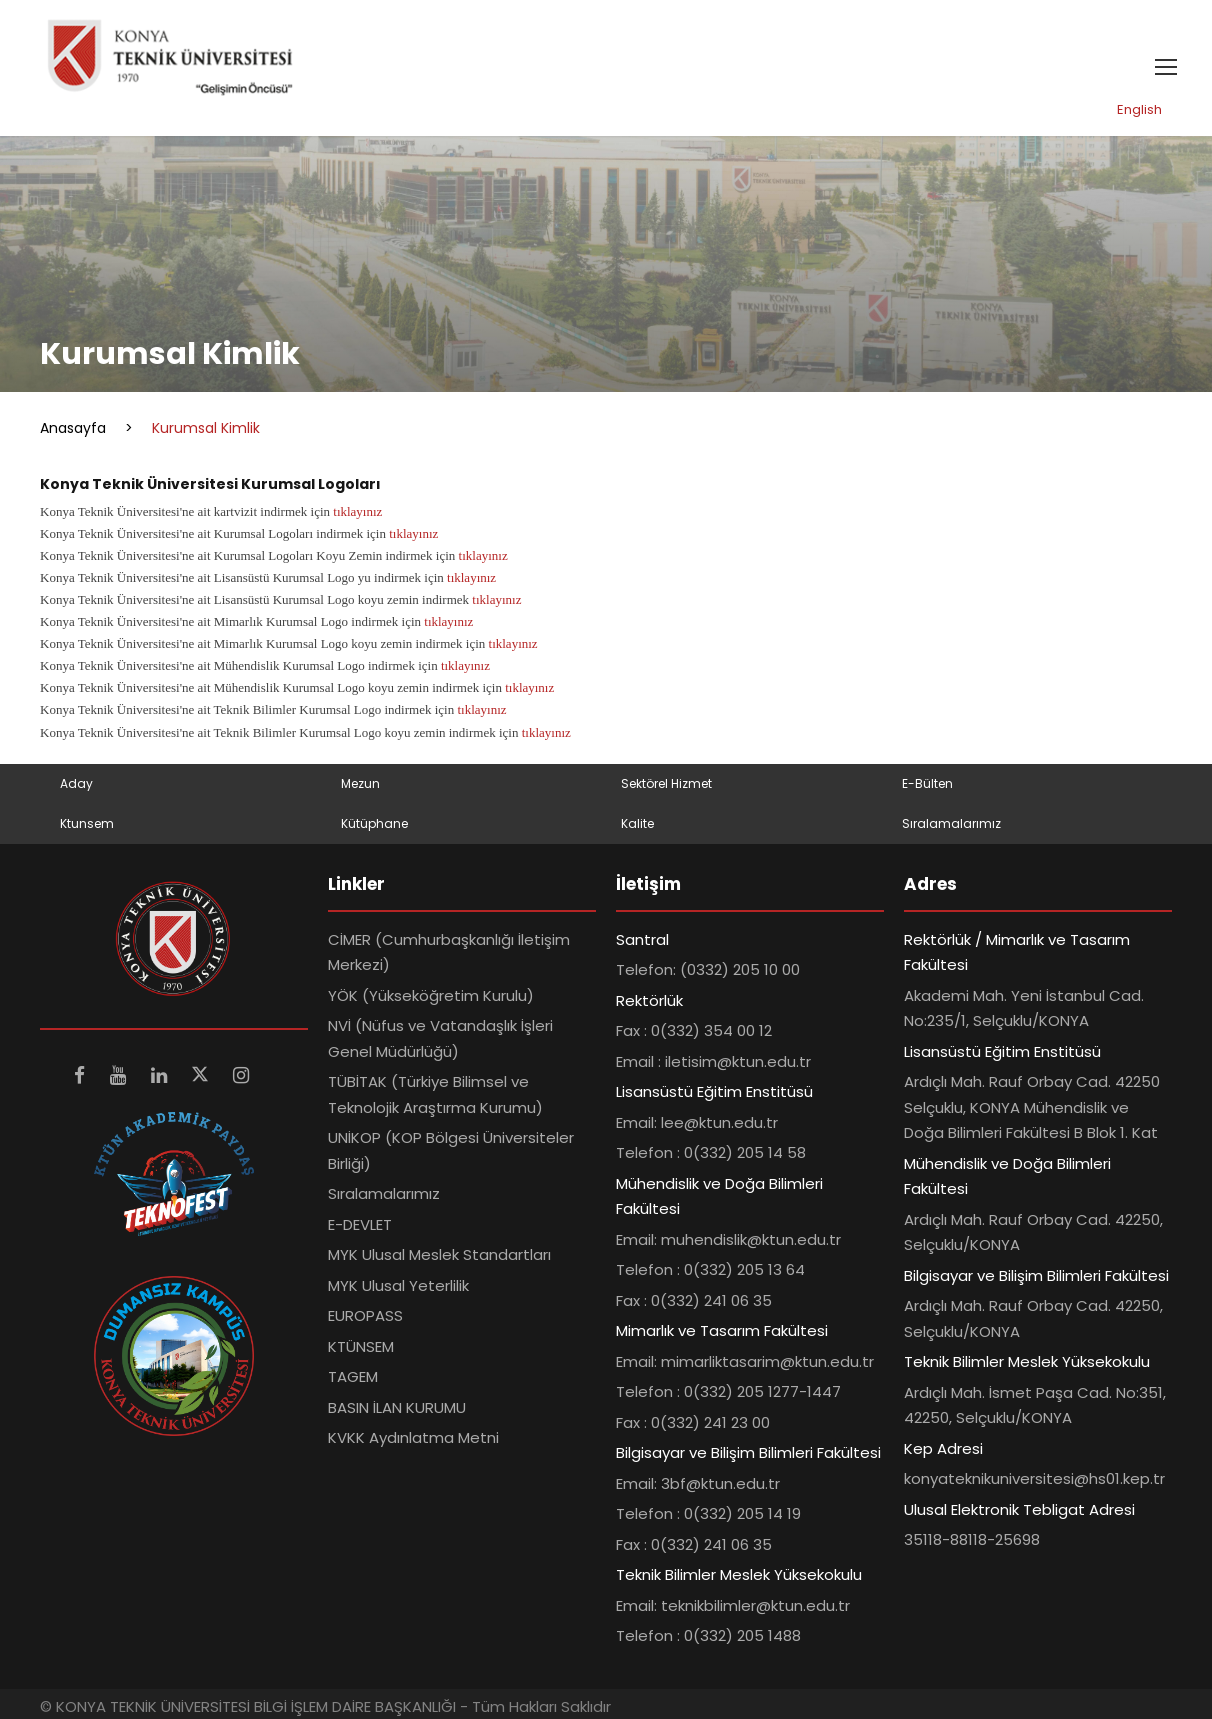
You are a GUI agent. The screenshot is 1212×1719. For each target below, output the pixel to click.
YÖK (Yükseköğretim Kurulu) (431, 995)
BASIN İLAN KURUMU (397, 1407)
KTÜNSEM (361, 1346)
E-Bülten (927, 783)
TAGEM (353, 1376)
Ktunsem (87, 823)
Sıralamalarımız (951, 823)
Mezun (360, 783)
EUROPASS (365, 1315)
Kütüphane (374, 823)
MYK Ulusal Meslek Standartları (439, 1254)
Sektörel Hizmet (666, 783)
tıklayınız (357, 511)
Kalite (637, 823)
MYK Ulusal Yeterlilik (398, 1285)
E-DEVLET (360, 1224)
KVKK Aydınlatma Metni (413, 1437)
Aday (76, 783)
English (1139, 109)
